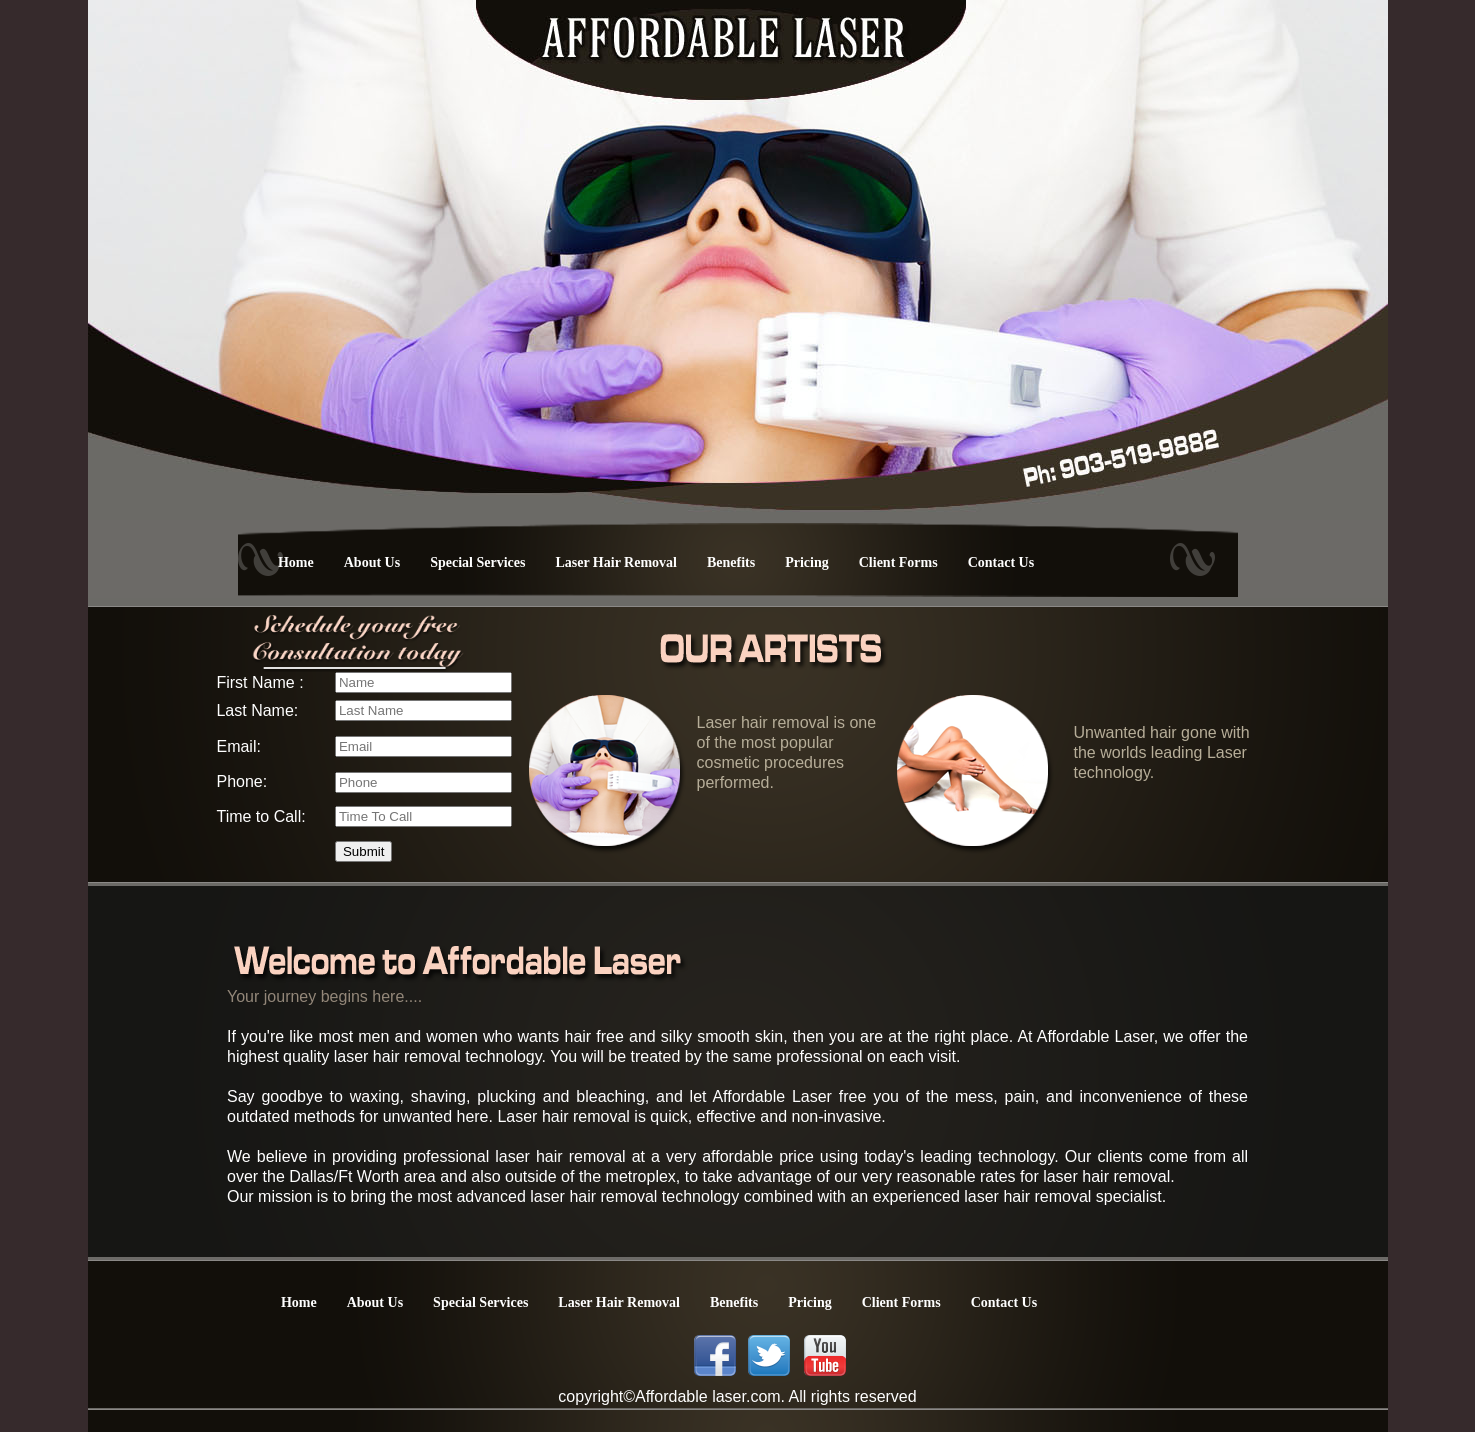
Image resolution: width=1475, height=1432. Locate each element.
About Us (372, 562)
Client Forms (898, 562)
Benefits (731, 562)
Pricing (807, 562)
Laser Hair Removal (616, 562)
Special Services (477, 562)
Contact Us (1001, 562)
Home (296, 562)
